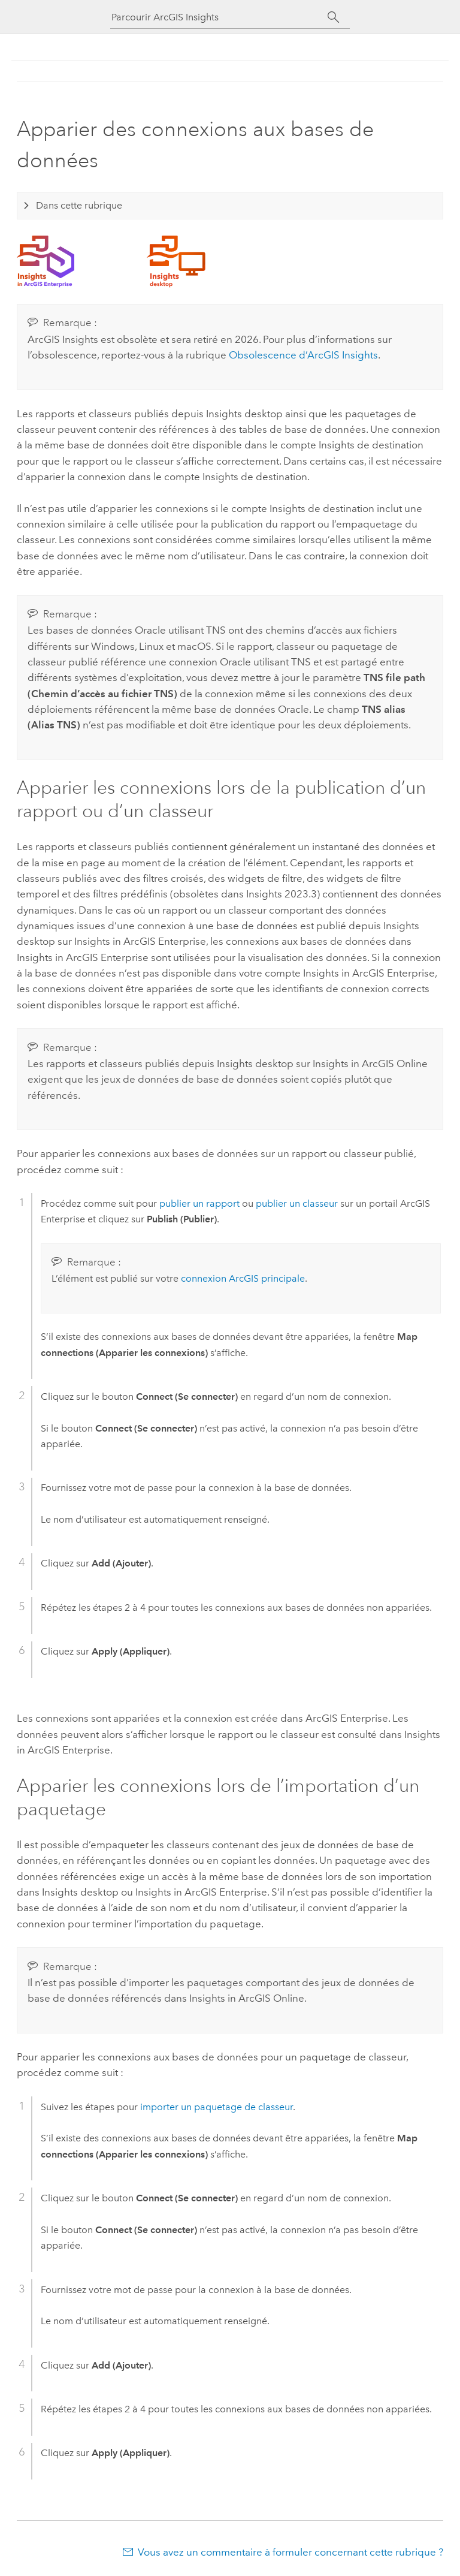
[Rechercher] (333, 17)
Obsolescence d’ (303, 355)
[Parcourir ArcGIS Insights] (219, 17)
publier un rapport (199, 1203)
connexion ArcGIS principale (243, 1278)
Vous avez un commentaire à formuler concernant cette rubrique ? (290, 2552)
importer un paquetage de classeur (216, 2107)
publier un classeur (297, 1203)
